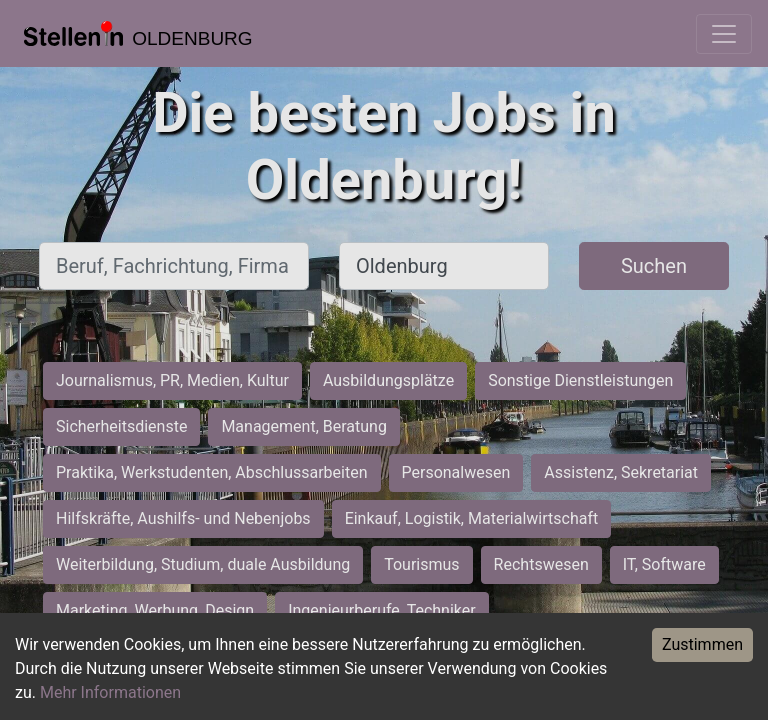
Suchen (654, 266)
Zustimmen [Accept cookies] (702, 644)
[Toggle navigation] (724, 34)
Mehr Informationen (110, 692)
